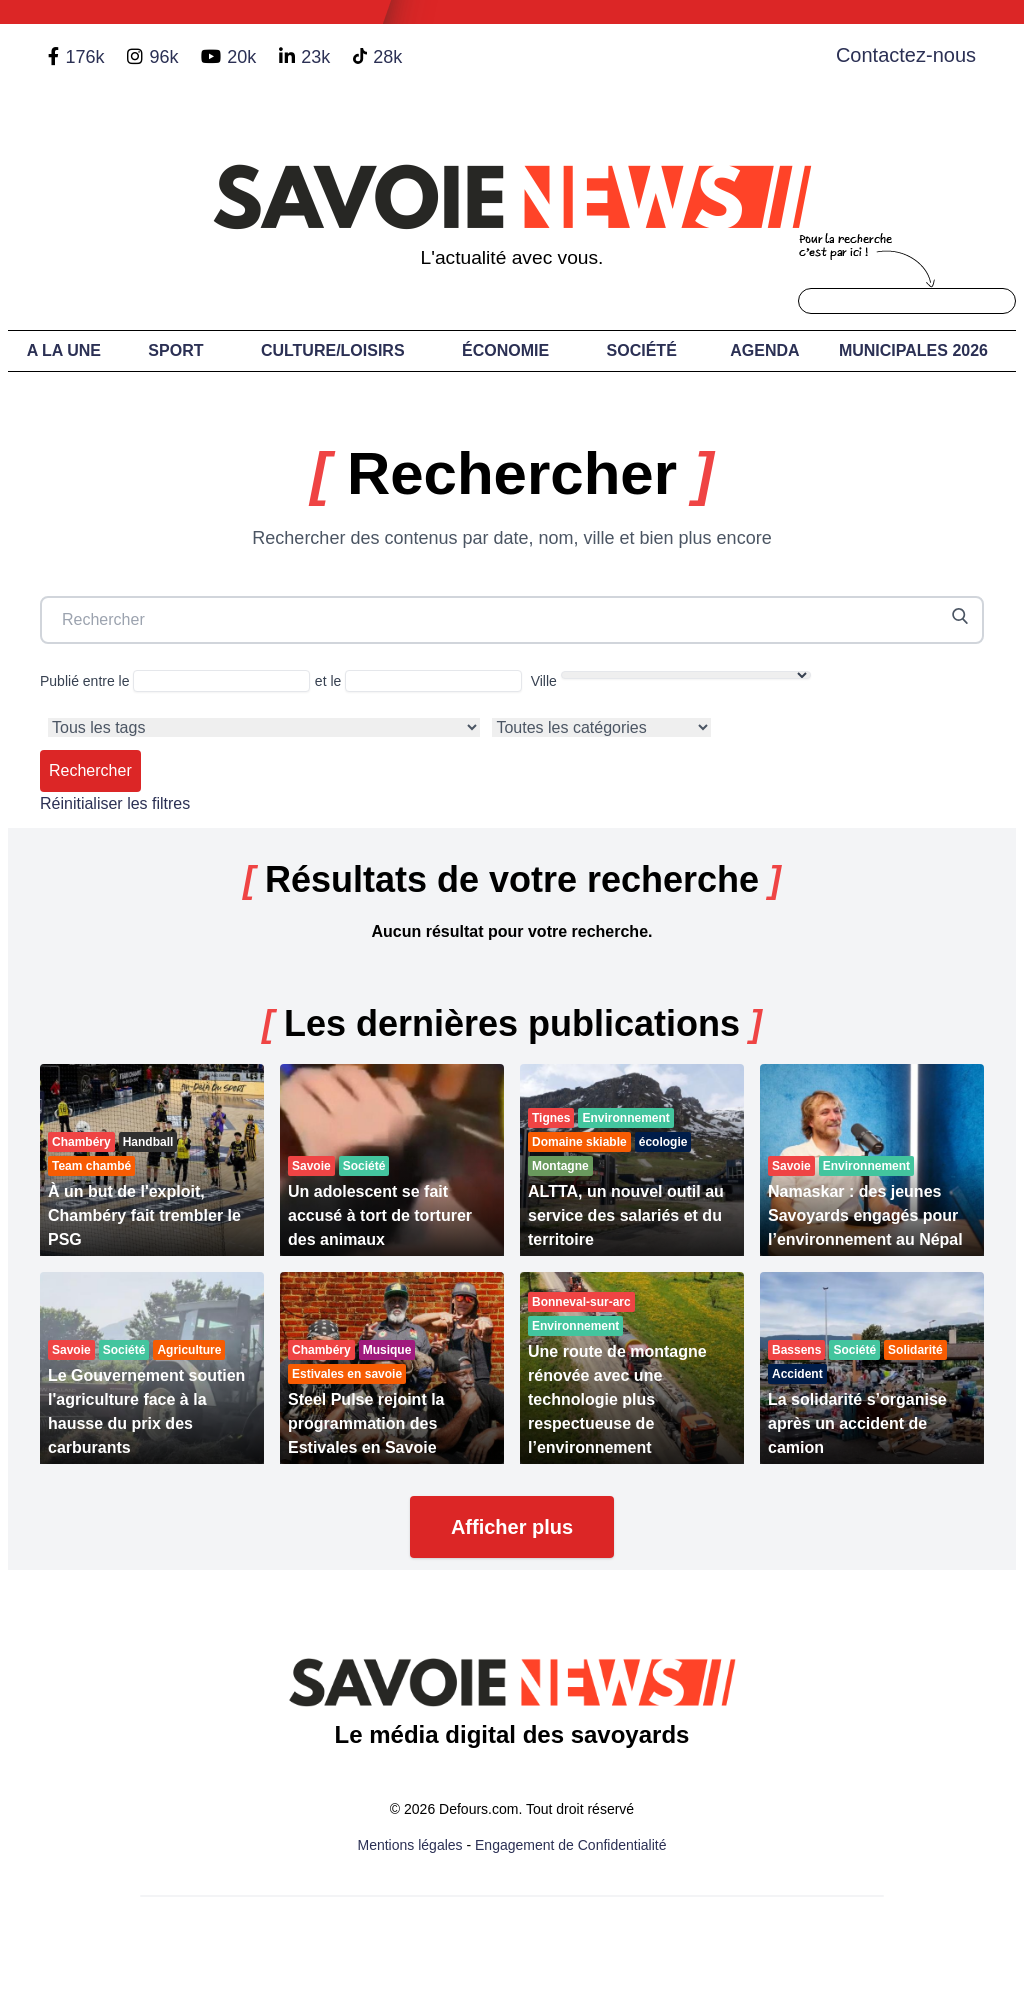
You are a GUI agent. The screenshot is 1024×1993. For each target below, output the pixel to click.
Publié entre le (175, 681)
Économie (505, 350)
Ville (671, 680)
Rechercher (90, 770)
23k (315, 57)
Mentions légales (410, 1845)
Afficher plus (512, 1527)
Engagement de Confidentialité (570, 1845)
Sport (175, 350)
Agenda (764, 350)
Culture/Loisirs (333, 350)
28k (387, 57)
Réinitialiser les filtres (115, 803)
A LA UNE (64, 350)
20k (241, 57)
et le (418, 681)
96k (163, 57)
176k (84, 57)
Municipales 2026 (913, 350)
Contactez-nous (906, 55)
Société (642, 350)
